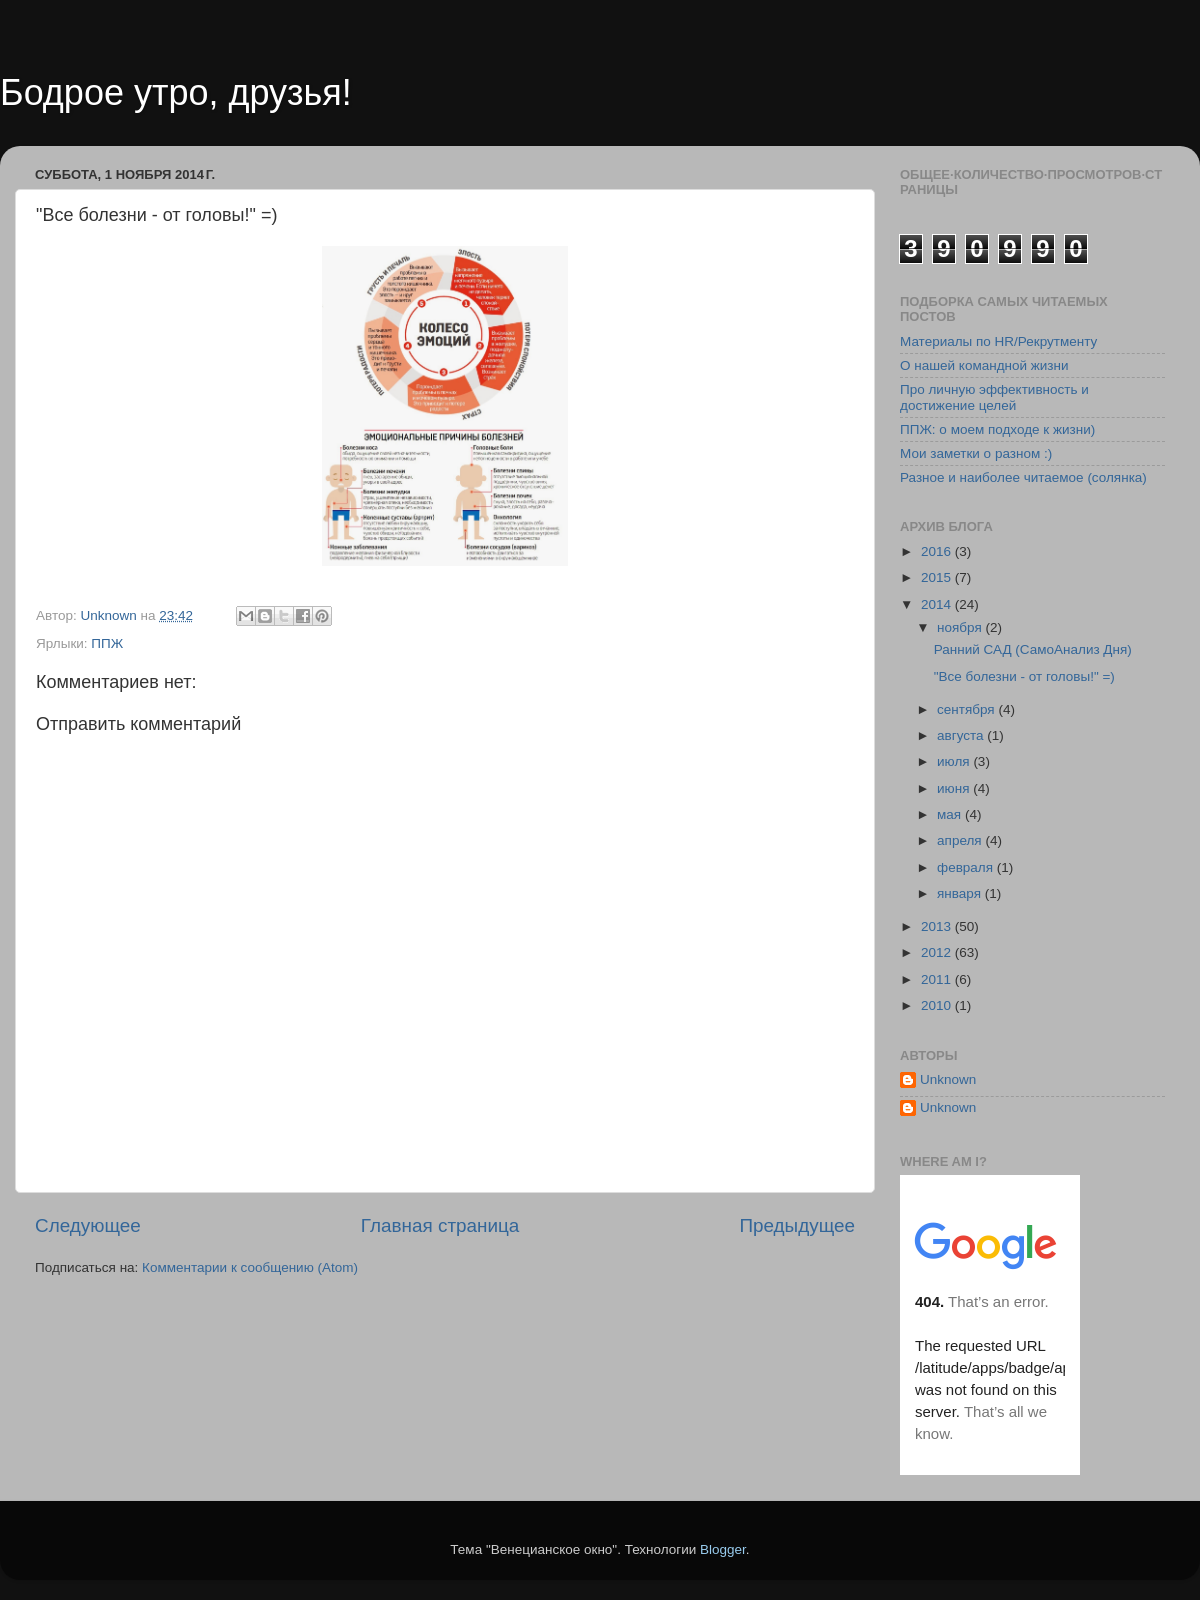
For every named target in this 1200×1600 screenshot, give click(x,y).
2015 (938, 577)
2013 (938, 926)
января (961, 893)
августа (962, 735)
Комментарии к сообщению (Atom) (250, 1267)
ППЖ (107, 643)
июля (955, 761)
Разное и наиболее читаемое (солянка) (1023, 477)
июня (955, 788)
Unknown (948, 1079)
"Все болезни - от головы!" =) (1024, 676)
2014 (938, 604)
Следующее (88, 1225)
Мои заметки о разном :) (976, 453)
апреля (961, 840)
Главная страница (440, 1225)
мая (951, 814)
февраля (967, 867)
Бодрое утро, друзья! (176, 92)
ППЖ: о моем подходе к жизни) (997, 429)
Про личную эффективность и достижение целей (994, 397)
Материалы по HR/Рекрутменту (998, 341)
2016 (938, 551)
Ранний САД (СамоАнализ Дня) (1033, 649)
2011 (938, 979)
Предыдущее (797, 1225)
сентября (967, 709)
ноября (961, 627)
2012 (938, 952)
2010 (938, 1005)
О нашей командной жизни (984, 365)
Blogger (723, 1549)
